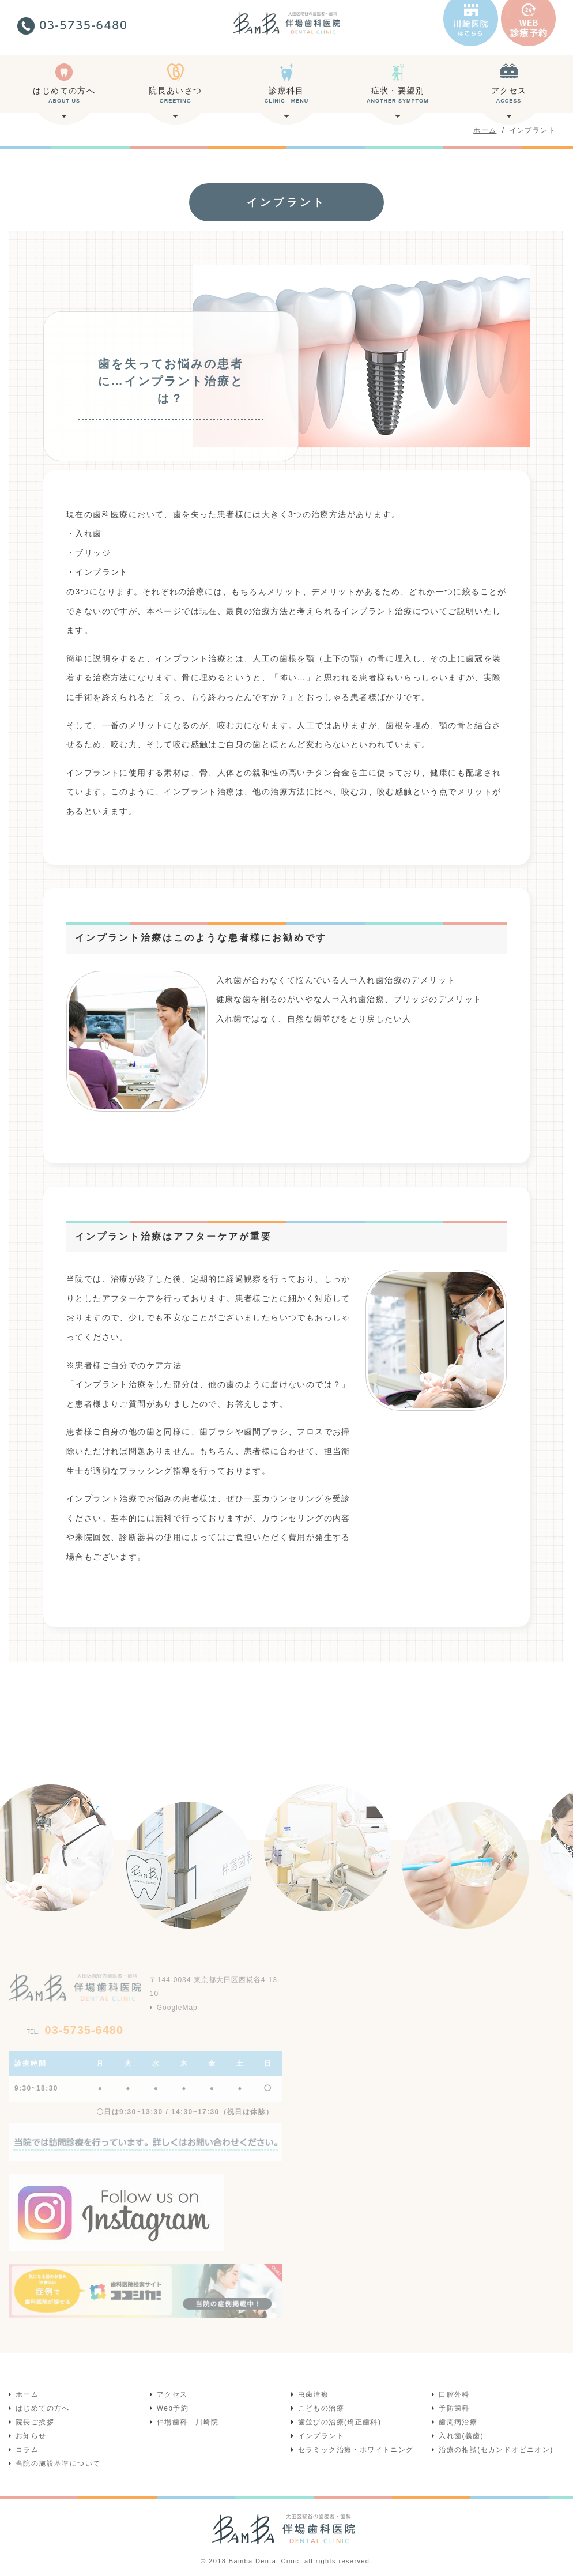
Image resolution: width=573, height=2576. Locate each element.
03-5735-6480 (75, 2030)
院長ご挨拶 (35, 2422)
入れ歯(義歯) (461, 2436)
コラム (27, 2450)
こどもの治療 (321, 2408)
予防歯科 (454, 2408)
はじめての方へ (64, 99)
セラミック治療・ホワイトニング (356, 2450)
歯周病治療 (458, 2422)
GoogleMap (177, 2007)
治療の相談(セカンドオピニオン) (496, 2450)
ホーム (27, 2394)
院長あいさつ (175, 99)
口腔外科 (454, 2394)
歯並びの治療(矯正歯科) (340, 2422)
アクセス (508, 99)
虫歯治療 (313, 2394)
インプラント (321, 2436)
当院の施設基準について (58, 2464)
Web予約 (173, 2408)
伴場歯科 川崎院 (187, 2422)
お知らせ (31, 2436)
